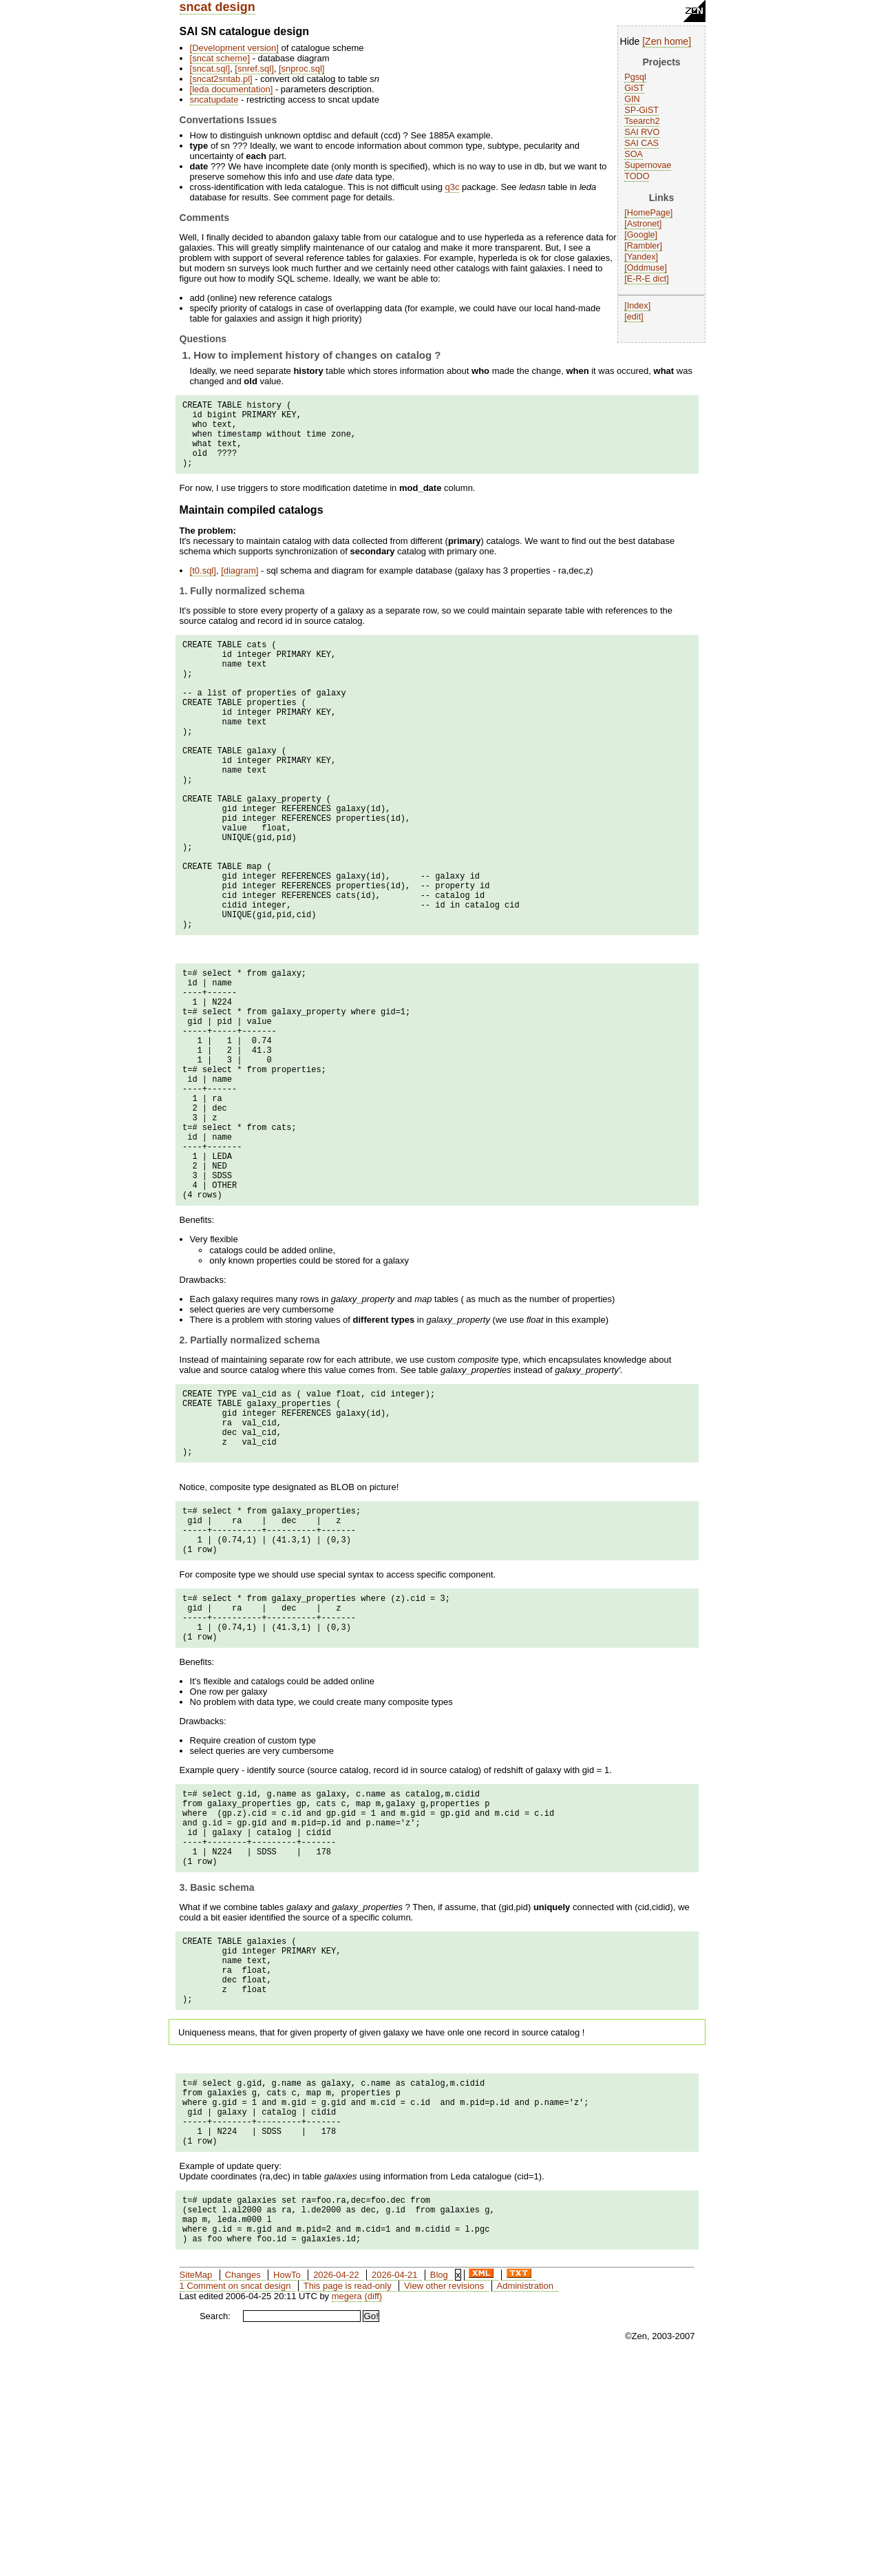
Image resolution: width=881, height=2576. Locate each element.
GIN (631, 99)
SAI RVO (641, 132)
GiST (634, 88)
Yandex (641, 257)
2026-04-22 (336, 2491)
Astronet (643, 224)
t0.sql (202, 585)
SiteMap (196, 2491)
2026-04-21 (395, 2491)
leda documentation (231, 89)
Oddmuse (646, 268)
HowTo (287, 2491)
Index (637, 306)
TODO (636, 176)
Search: (215, 2533)
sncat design (217, 7)
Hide (630, 41)
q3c (452, 187)
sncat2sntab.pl (221, 79)
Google (641, 235)
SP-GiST (641, 110)
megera (347, 2513)
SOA (633, 154)
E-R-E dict (646, 279)
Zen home (666, 41)
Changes (243, 2491)
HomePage (648, 213)
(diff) (373, 2513)
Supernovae (647, 165)
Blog (439, 2491)
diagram (240, 585)
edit (634, 317)
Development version (234, 48)
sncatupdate (214, 99)
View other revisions (444, 2503)
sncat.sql (209, 68)
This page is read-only (348, 2503)
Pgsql (635, 77)
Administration (525, 2503)
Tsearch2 (641, 121)
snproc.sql (302, 68)
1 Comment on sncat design (235, 2503)
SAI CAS (641, 143)
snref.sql (254, 68)
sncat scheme (219, 58)
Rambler (643, 246)
